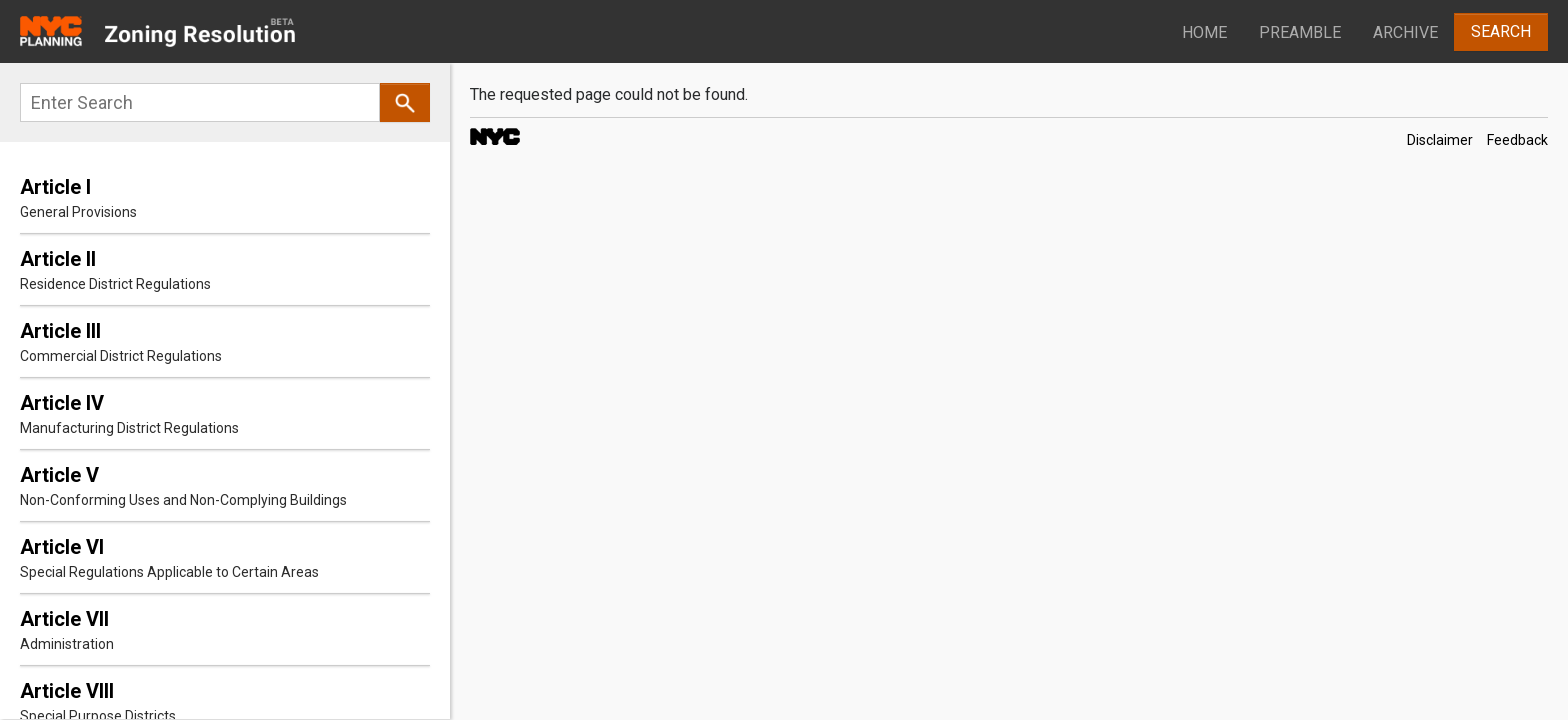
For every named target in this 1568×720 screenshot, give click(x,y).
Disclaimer (1440, 140)
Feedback (1517, 140)
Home (1204, 32)
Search (1501, 31)
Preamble (1300, 32)
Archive (1405, 32)
